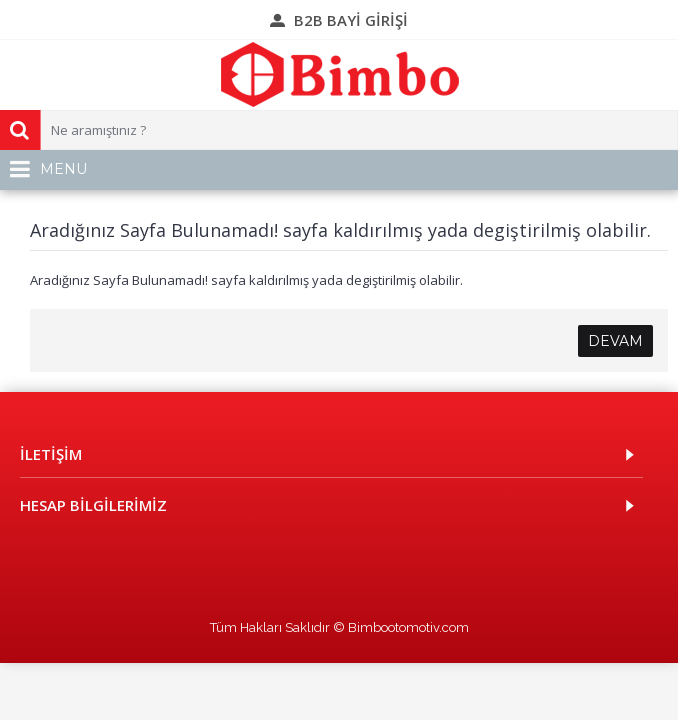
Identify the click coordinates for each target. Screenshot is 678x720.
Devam (615, 341)
